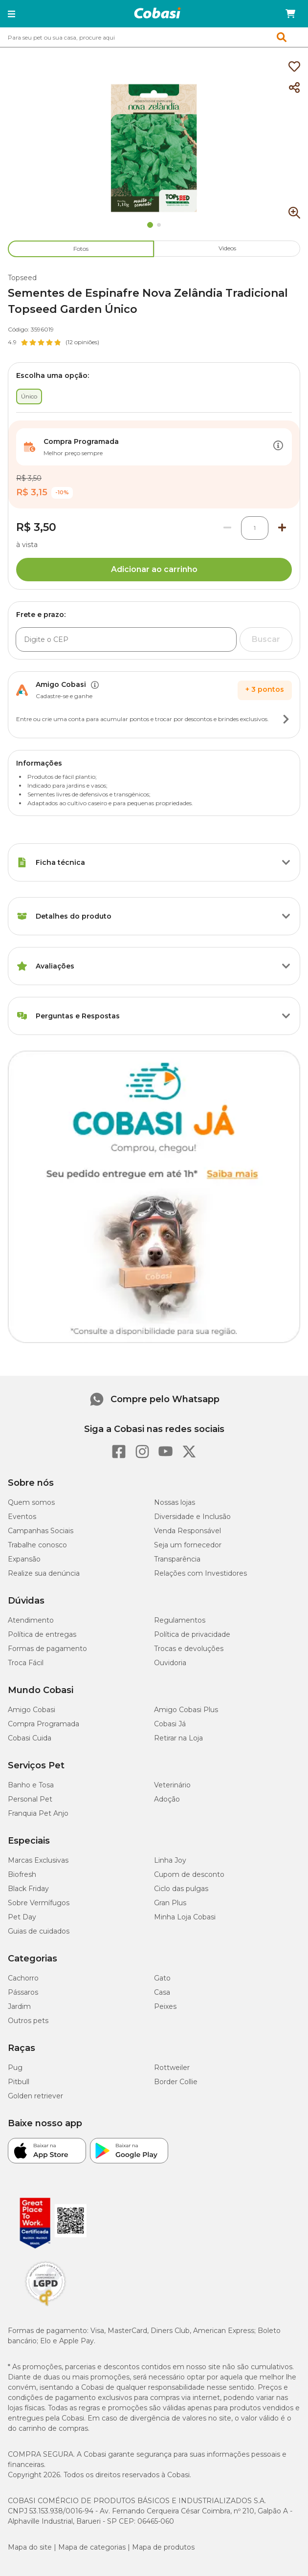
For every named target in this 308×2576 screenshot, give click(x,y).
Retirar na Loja (178, 1738)
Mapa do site (30, 2547)
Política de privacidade (192, 1634)
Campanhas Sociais (40, 1530)
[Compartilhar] (294, 88)
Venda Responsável (187, 1530)
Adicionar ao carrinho (154, 569)
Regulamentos (179, 1620)
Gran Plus (170, 1902)
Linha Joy (170, 1860)
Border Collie (176, 2081)
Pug (15, 2067)
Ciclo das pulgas (181, 1888)
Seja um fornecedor (187, 1545)
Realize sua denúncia (44, 1573)
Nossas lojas (174, 1502)
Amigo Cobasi (31, 1709)
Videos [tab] (227, 248)
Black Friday (28, 1888)
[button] (11, 14)
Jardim (19, 2006)
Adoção (167, 1799)
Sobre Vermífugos (38, 1902)
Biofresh (22, 1874)
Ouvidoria (170, 1662)
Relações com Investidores (200, 1573)
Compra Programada (43, 1723)
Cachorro (23, 1978)
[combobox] (154, 37)
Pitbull (18, 2081)
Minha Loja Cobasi (185, 1917)
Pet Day (22, 1917)
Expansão (24, 1559)
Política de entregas (42, 1634)
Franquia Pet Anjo (38, 1813)
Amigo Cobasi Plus (186, 1709)
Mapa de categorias (92, 2547)
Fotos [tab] (80, 248)
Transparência (177, 1559)
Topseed (22, 277)
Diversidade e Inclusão (192, 1516)
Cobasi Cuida (29, 1738)
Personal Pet (30, 1799)
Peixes (165, 2006)
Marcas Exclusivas (38, 1860)
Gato (162, 1978)
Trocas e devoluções (188, 1648)
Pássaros (23, 1992)
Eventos (22, 1516)
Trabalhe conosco (37, 1545)
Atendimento (31, 1620)
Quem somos (31, 1502)
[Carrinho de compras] (290, 14)
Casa (162, 1992)
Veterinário (172, 1785)
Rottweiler (172, 2067)
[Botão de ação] (278, 447)
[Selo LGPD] (45, 2306)
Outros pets (28, 2020)
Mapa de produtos (163, 2547)
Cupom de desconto (189, 1874)
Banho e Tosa (31, 1785)
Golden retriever (35, 2096)
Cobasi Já (170, 1723)
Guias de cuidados (38, 1931)
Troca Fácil (26, 1662)
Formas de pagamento (47, 1648)
